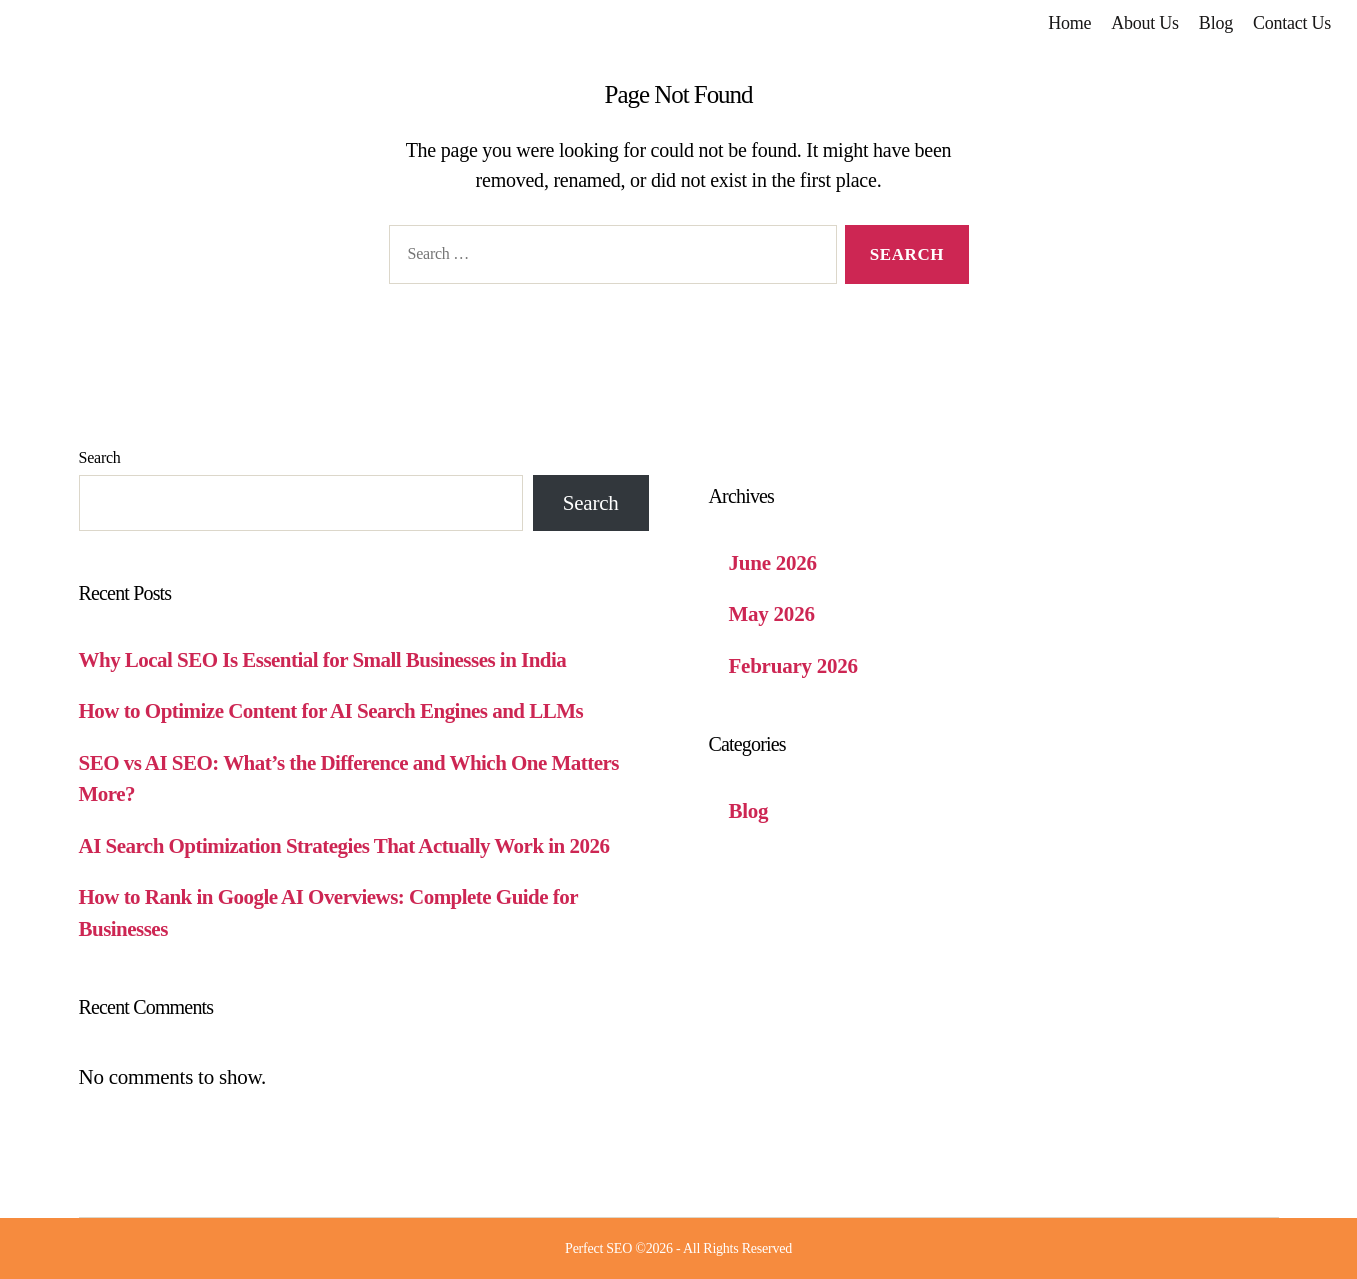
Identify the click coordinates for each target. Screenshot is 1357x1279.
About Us (1145, 23)
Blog (1216, 23)
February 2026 (793, 666)
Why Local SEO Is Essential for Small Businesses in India (323, 660)
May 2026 (772, 614)
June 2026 (773, 563)
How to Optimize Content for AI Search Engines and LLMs (331, 711)
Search (100, 457)
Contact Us (1292, 23)
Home (1069, 23)
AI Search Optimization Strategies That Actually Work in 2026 (344, 846)
